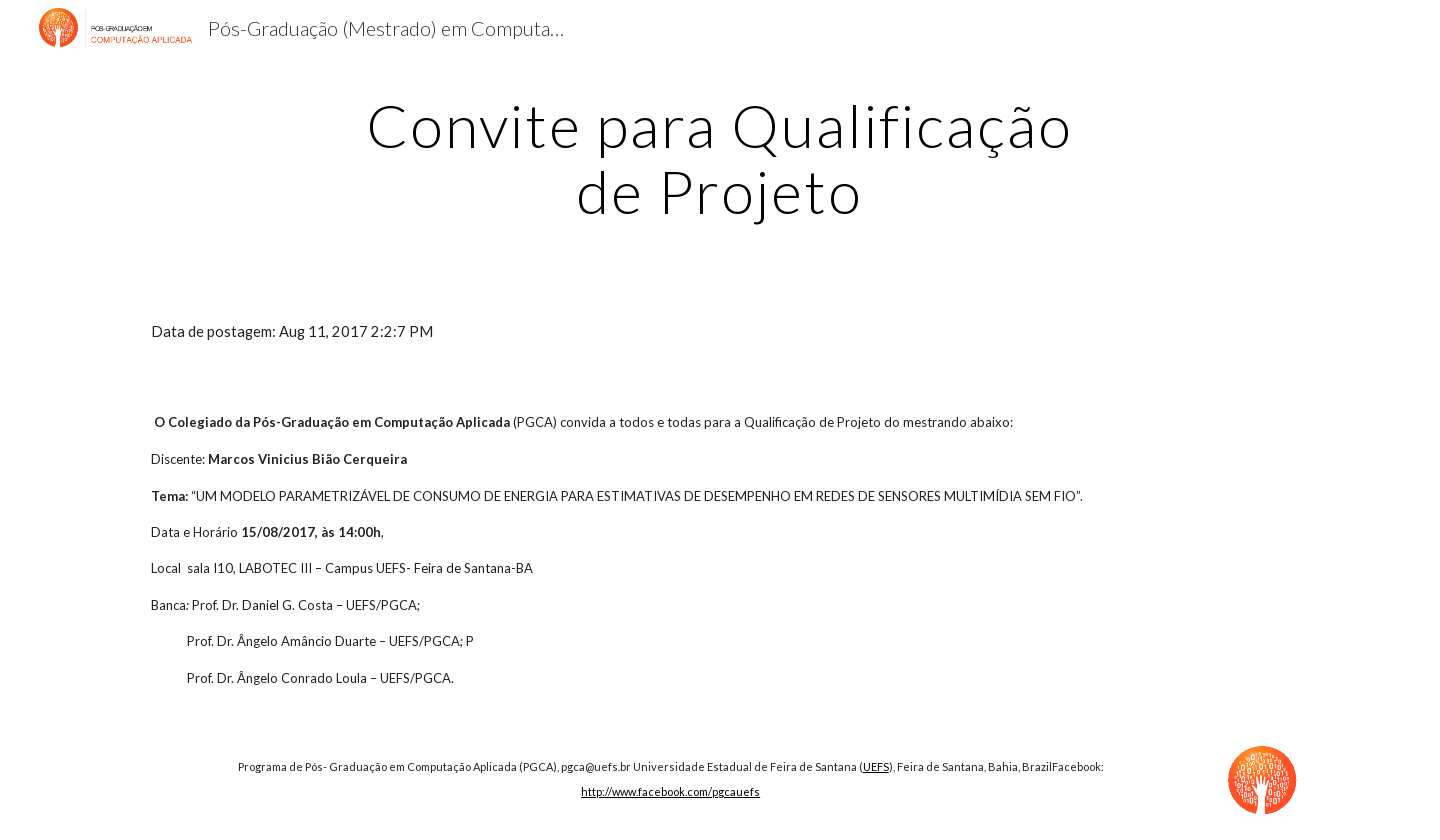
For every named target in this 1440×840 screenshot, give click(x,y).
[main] (720, 158)
